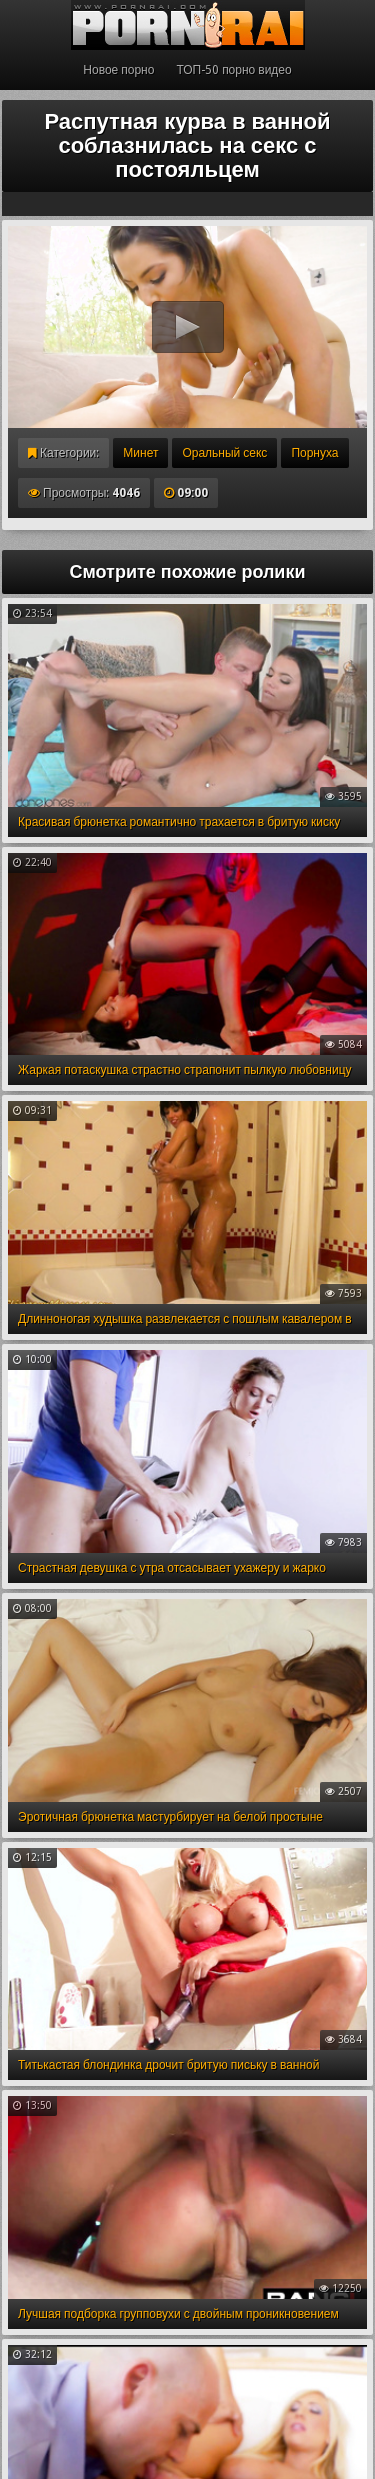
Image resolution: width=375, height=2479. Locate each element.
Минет (140, 453)
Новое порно (118, 70)
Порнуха (314, 453)
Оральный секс (224, 453)
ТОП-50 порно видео (233, 70)
